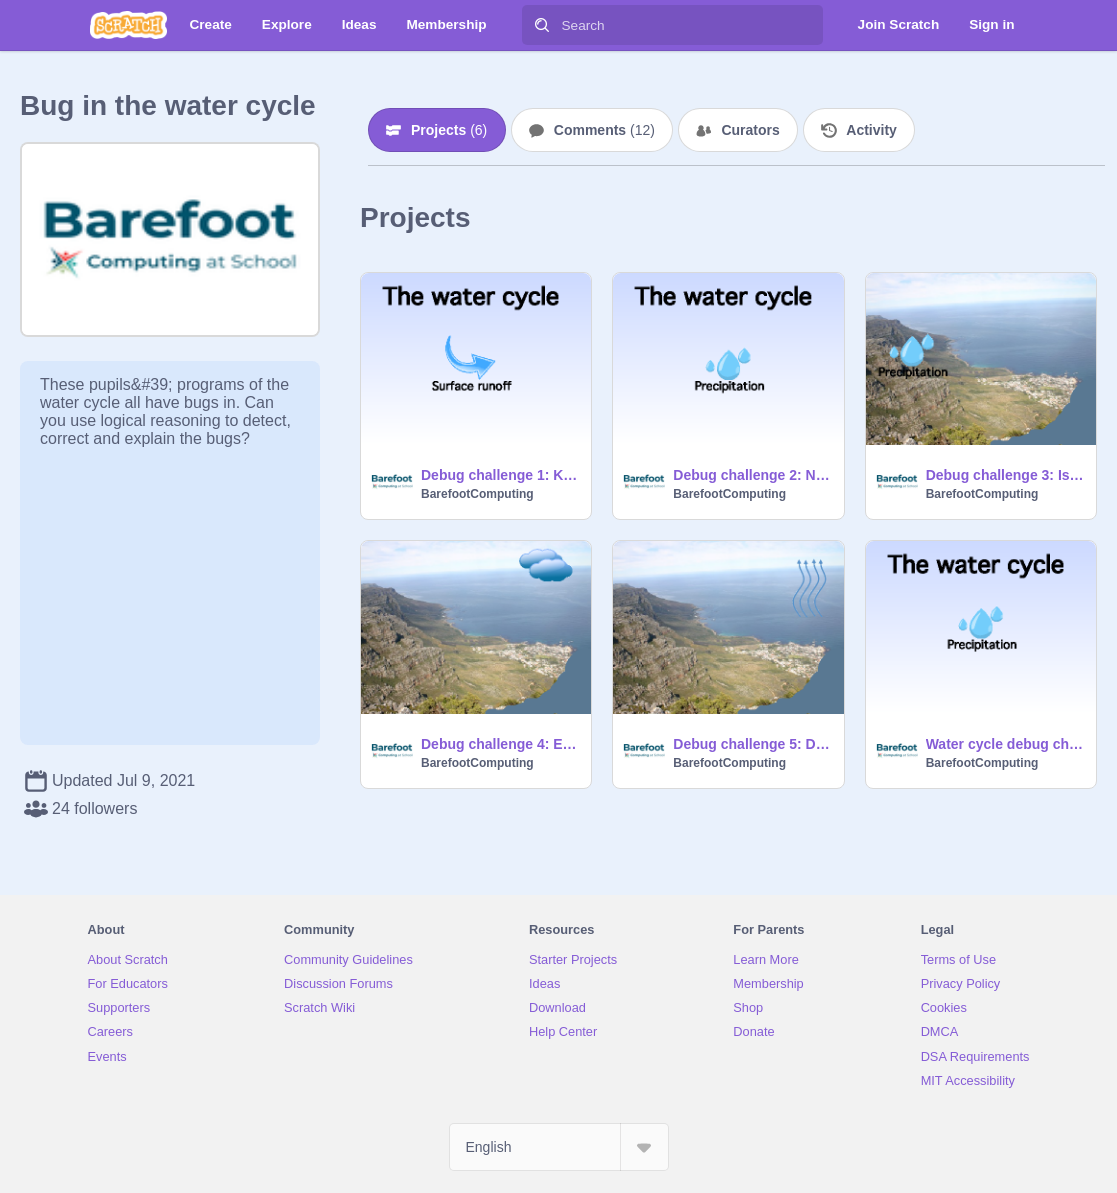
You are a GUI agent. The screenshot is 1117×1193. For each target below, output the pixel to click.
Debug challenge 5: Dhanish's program (752, 744)
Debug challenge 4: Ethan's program (500, 744)
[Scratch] (128, 25)
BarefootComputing (477, 494)
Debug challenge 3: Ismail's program (1005, 475)
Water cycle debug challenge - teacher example (1005, 744)
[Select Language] (559, 1147)
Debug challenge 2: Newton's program (752, 475)
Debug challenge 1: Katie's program (500, 475)
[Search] (542, 25)
